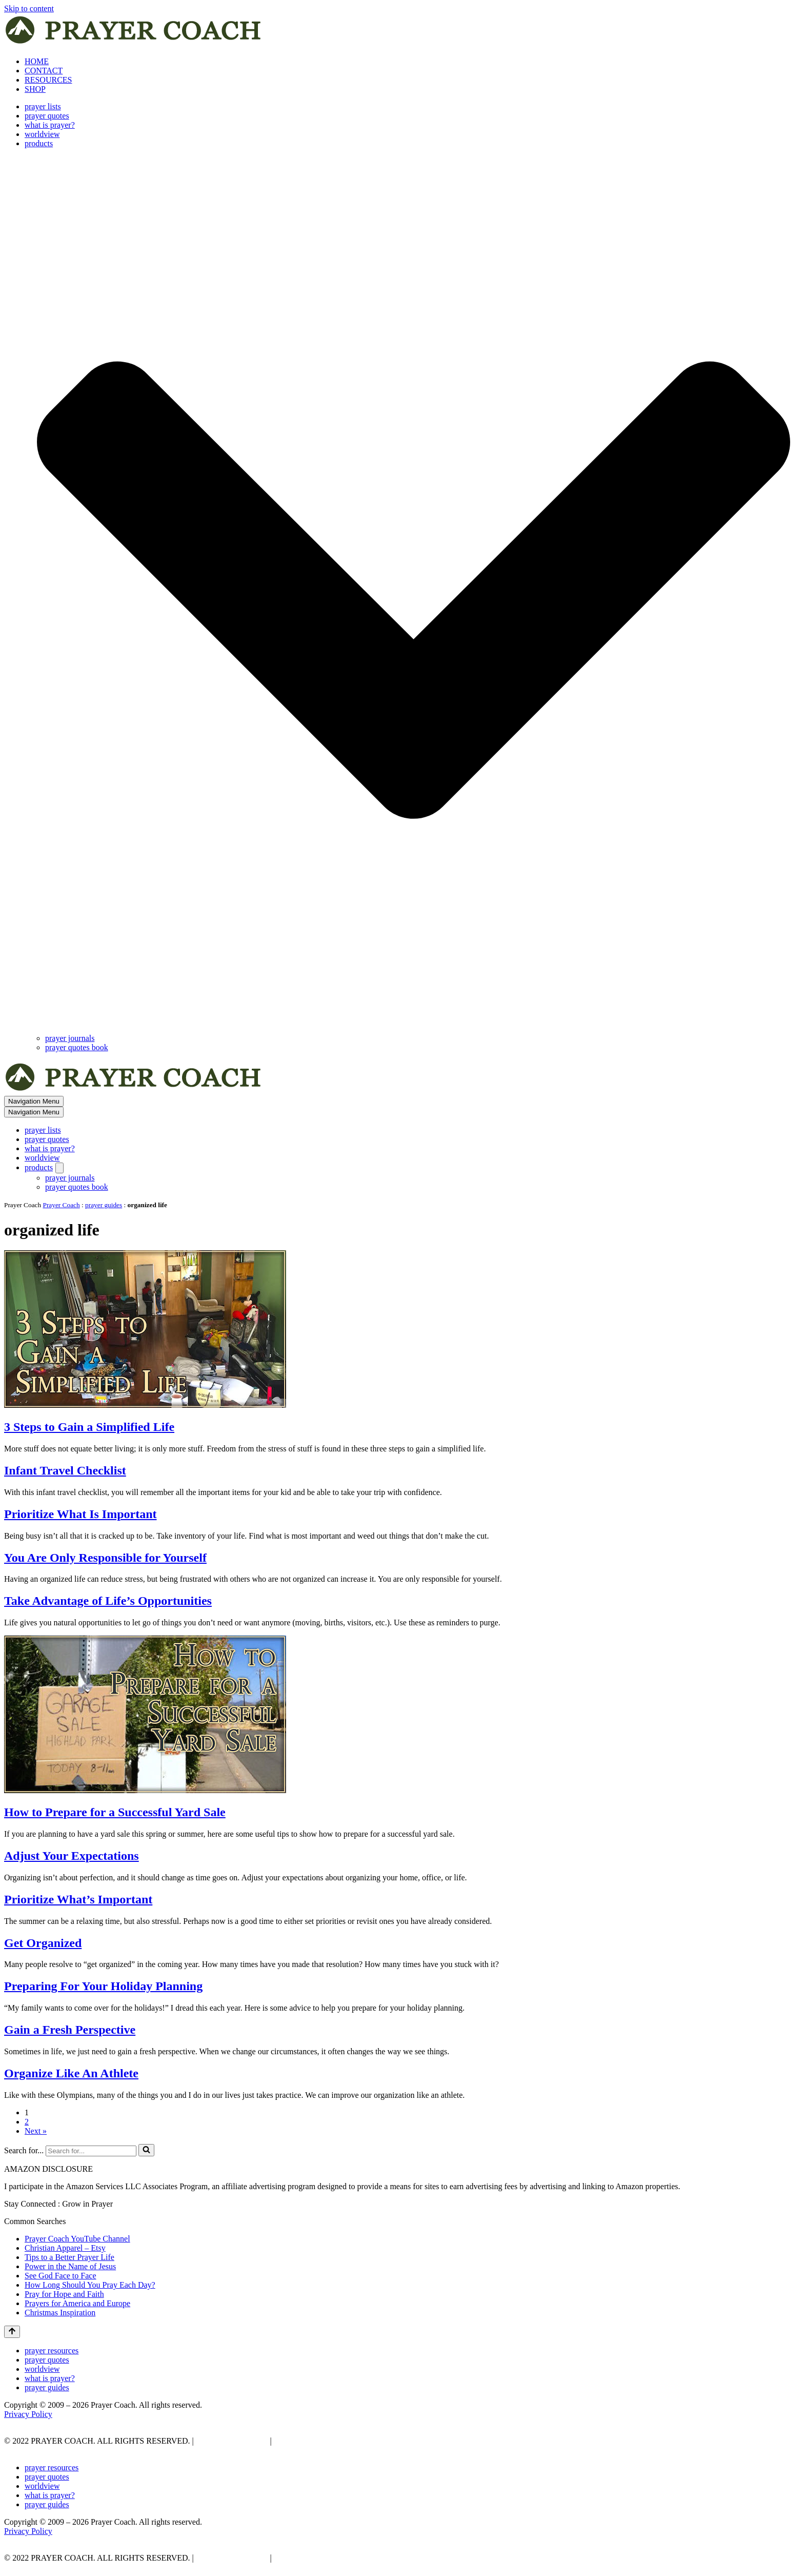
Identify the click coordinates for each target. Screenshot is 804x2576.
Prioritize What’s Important (78, 1899)
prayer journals (69, 1038)
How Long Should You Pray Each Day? (90, 2284)
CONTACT (44, 70)
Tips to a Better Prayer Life (69, 2257)
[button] (413, 591)
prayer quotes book (76, 1047)
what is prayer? (50, 125)
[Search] (91, 2151)
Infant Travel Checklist (65, 1470)
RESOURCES (48, 79)
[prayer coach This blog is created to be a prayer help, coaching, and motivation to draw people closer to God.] (134, 44)
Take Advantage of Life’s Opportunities (108, 1600)
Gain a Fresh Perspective (69, 2029)
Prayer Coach (61, 1205)
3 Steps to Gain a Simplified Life (89, 1426)
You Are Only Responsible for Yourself (105, 1557)
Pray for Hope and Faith (64, 2294)
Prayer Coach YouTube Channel (77, 2238)
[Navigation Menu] (34, 1101)
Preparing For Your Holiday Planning (103, 1986)
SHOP (35, 89)
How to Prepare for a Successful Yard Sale (115, 1812)
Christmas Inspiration (60, 2312)
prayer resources (51, 2350)
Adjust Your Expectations (71, 1855)
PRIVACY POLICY (231, 2440)
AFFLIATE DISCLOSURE (320, 2440)
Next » (36, 2131)
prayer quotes (47, 115)
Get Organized (43, 1943)
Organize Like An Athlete (71, 2073)
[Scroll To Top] (12, 2332)
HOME (37, 61)
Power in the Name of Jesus (70, 2266)
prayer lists (43, 106)
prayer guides (103, 1205)
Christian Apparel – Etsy (65, 2248)
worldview (42, 134)
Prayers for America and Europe (77, 2303)
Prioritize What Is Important (80, 1514)
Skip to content (29, 8)
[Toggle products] (59, 1168)
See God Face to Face (60, 2275)
